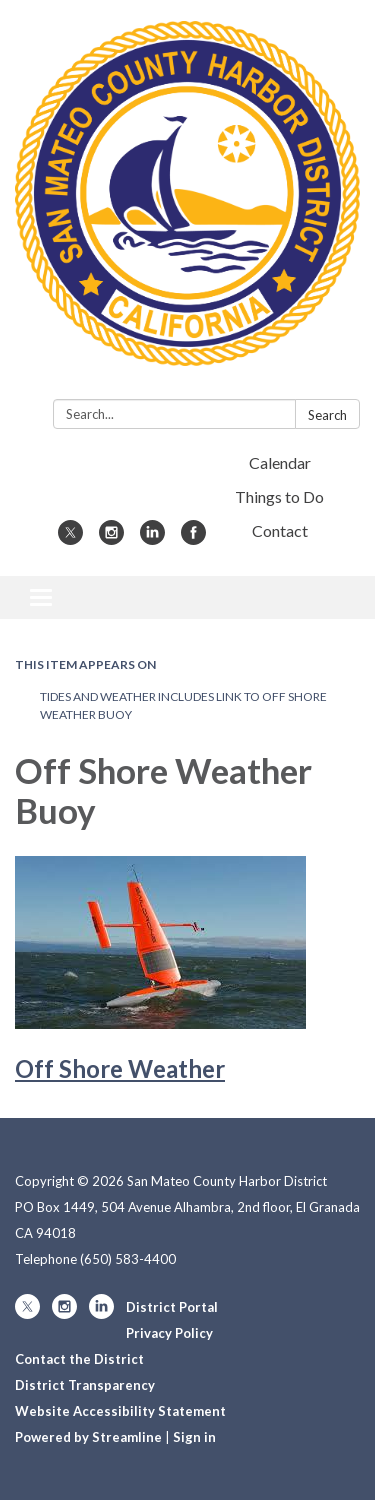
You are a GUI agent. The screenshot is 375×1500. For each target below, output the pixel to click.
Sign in (194, 1437)
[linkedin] (152, 538)
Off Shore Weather (120, 1068)
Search (327, 415)
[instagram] (111, 538)
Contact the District (79, 1359)
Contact (280, 530)
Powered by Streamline (88, 1437)
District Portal (172, 1307)
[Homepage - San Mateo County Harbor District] (187, 203)
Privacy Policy (169, 1333)
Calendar (280, 462)
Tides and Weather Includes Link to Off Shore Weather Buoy (183, 705)
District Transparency (85, 1385)
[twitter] (70, 538)
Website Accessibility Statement (120, 1411)
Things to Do (279, 496)
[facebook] (193, 538)
